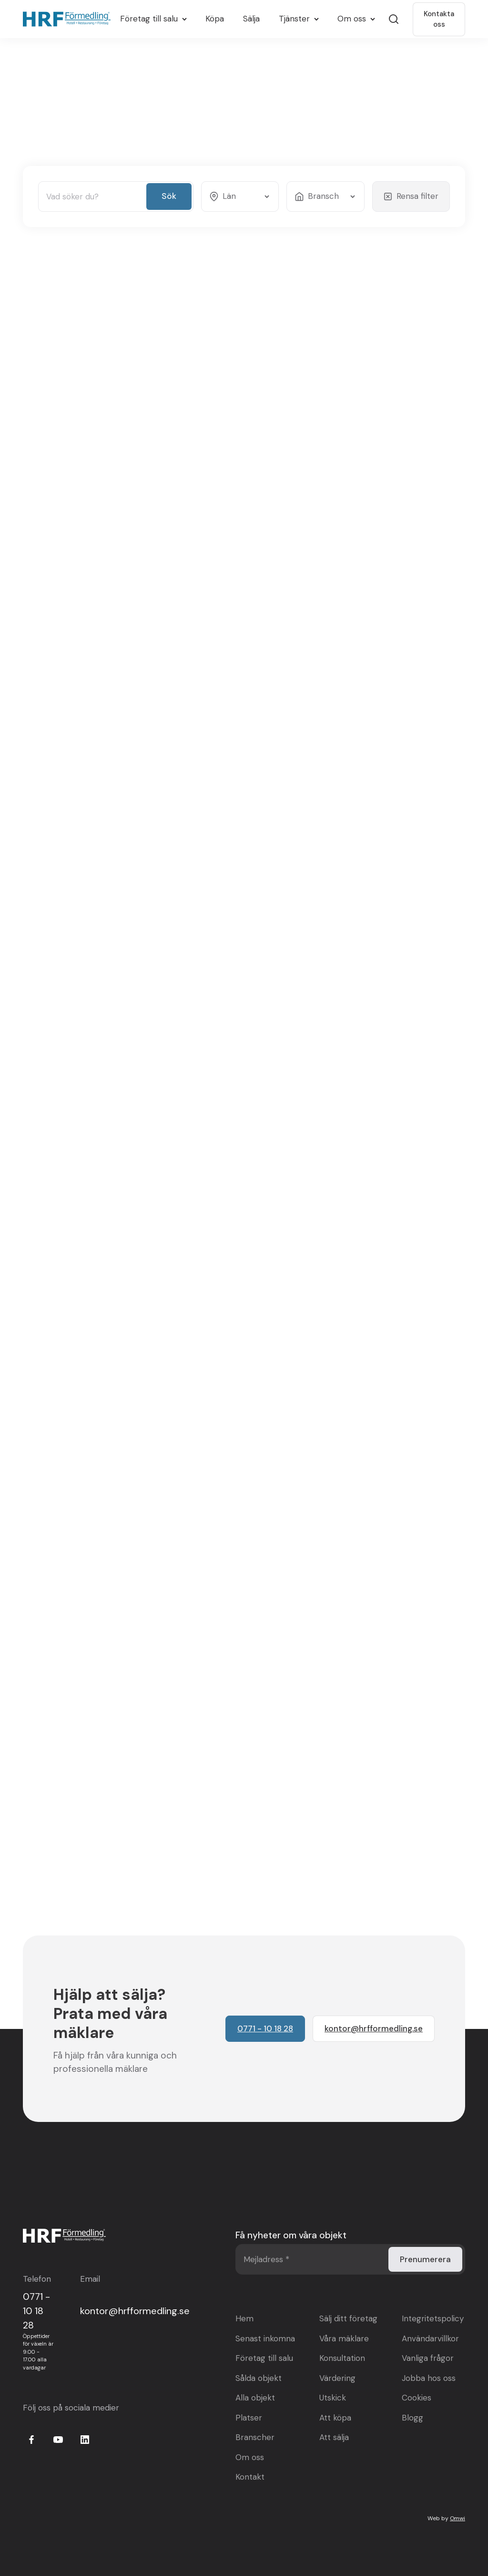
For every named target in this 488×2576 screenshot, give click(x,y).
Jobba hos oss (429, 2378)
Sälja (251, 18)
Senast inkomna (265, 2338)
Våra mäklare (344, 2338)
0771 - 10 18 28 (36, 2310)
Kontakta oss (439, 19)
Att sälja (334, 2437)
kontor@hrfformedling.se (135, 2311)
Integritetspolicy (433, 2318)
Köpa (214, 18)
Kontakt (249, 2477)
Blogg (412, 2417)
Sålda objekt (258, 2378)
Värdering (337, 2378)
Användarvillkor (430, 2338)
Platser (248, 2417)
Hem (244, 2318)
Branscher (254, 2437)
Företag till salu (264, 2358)
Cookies (416, 2397)
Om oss (249, 2457)
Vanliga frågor (428, 2358)
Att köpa (335, 2417)
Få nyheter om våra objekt (290, 2235)
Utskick (332, 2397)
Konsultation (342, 2358)
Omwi (457, 2518)
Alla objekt (255, 2397)
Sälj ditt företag (348, 2318)
